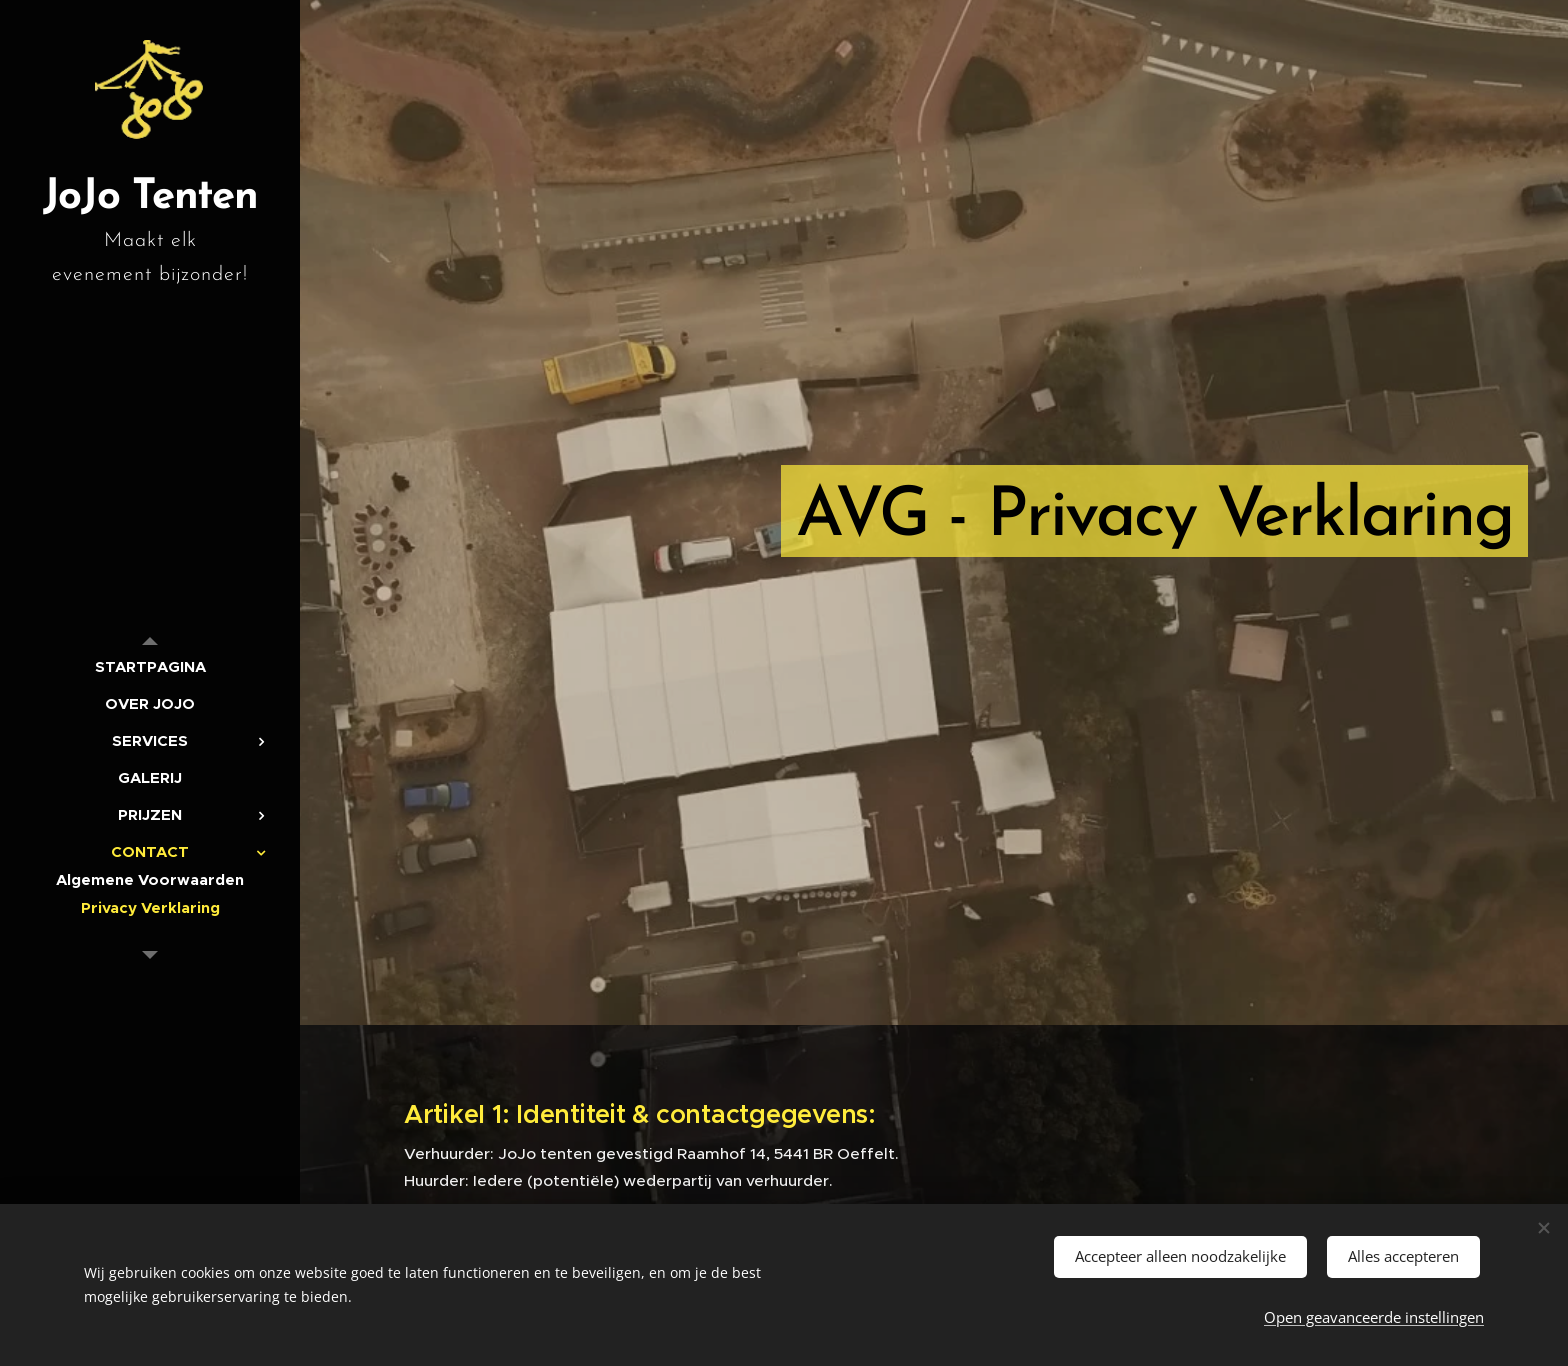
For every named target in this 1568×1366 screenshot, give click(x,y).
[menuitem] (150, 666)
